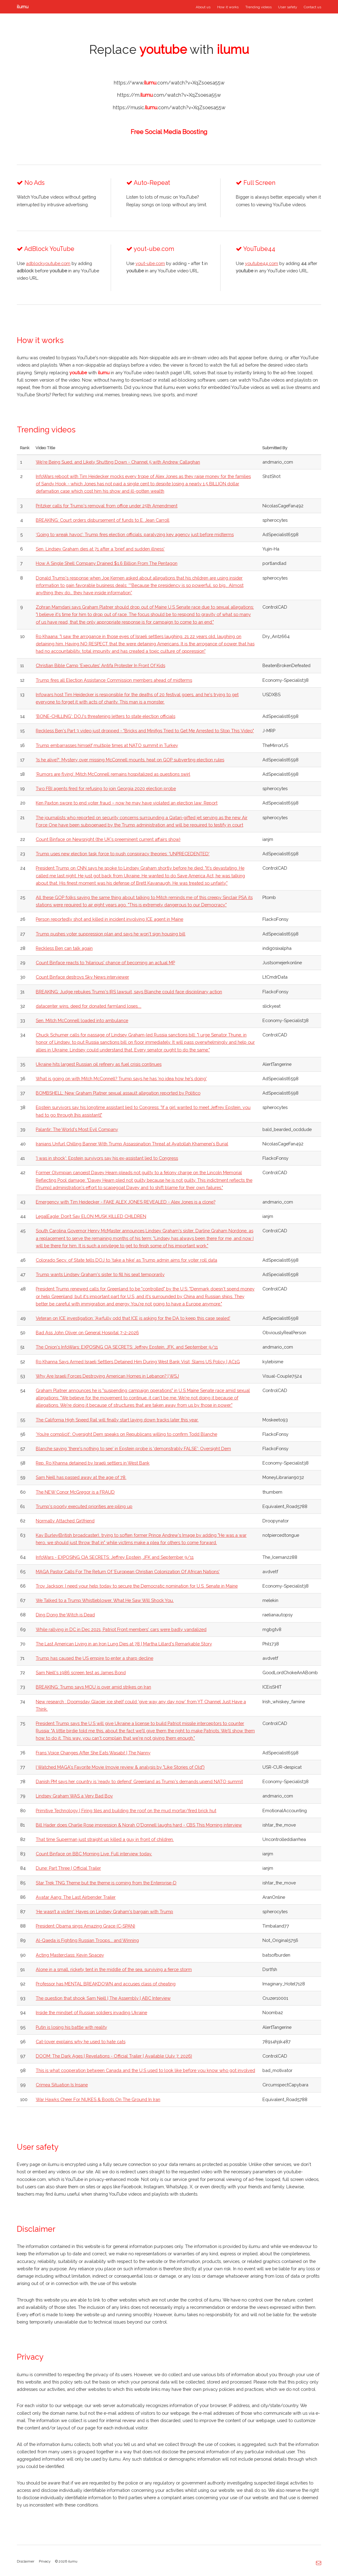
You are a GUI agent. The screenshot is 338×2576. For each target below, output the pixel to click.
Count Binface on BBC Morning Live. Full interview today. (94, 1853)
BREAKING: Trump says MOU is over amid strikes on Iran (93, 1686)
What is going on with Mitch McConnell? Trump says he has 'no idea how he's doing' (121, 1078)
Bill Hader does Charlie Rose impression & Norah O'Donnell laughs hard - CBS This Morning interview (139, 1824)
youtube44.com (261, 263)
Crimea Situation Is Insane (62, 2084)
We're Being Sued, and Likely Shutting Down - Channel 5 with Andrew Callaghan (118, 462)
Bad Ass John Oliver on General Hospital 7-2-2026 (87, 1332)
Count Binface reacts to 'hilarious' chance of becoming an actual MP (105, 962)
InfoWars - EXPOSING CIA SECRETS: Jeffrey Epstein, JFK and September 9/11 (115, 1557)
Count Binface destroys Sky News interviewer (82, 977)
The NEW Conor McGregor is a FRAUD (75, 1492)
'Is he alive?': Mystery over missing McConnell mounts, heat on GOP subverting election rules (130, 759)
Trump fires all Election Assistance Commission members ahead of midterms (114, 680)
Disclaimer (25, 2561)
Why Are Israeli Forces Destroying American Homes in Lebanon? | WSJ (107, 1376)
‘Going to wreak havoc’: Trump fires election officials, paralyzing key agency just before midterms (135, 534)
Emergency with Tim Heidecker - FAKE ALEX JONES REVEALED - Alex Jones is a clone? (125, 1201)
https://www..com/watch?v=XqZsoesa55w (169, 83)
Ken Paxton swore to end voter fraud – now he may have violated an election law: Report (126, 802)
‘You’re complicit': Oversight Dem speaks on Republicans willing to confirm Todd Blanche (126, 1434)
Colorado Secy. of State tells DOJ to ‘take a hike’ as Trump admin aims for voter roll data (126, 1260)
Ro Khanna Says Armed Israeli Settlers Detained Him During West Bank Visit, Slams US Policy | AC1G (138, 1361)
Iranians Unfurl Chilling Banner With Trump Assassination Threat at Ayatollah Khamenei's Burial (132, 1143)
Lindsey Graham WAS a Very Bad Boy (74, 1795)
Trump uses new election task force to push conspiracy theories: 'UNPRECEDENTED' (123, 853)
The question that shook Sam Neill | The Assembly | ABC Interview (103, 1998)
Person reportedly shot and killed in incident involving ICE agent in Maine (109, 919)
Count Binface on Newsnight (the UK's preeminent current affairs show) (108, 839)
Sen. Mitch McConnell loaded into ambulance (82, 1020)
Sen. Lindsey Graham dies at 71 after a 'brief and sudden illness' (100, 548)
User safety (287, 7)
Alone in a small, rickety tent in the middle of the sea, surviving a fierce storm (114, 1969)
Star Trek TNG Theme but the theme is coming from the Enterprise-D (106, 1882)
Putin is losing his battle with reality (71, 2027)
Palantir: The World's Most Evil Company (77, 1129)
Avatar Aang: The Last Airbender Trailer (76, 1897)
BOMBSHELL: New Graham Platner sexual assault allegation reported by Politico (118, 1093)
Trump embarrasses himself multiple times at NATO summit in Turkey (107, 745)
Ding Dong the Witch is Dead (65, 1614)
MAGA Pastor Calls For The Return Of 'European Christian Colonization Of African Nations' (128, 1571)
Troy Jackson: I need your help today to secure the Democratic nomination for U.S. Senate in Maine (137, 1586)
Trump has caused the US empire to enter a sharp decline (94, 1658)
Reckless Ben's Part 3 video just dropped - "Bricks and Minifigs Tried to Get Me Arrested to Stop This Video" (145, 730)
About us (203, 7)
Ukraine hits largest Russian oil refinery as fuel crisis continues (99, 1064)
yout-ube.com (150, 263)
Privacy (44, 2561)
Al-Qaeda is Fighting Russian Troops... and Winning (87, 1940)
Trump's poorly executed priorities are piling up (84, 1506)
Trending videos (258, 7)
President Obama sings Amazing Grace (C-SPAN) (85, 1925)
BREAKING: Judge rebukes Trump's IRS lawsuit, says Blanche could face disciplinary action (129, 991)
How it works (228, 7)
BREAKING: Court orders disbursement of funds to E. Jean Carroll (102, 520)
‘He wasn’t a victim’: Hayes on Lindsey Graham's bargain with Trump (104, 1911)
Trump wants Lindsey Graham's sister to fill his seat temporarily (100, 1274)
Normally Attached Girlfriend (65, 1520)
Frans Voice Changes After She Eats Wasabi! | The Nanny (93, 1752)
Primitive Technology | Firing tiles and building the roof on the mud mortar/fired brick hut (126, 1810)
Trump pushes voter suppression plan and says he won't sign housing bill (110, 933)
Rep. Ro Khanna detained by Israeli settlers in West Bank (93, 1462)
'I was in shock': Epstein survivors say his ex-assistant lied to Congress (107, 1158)
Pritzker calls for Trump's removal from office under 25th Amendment (106, 505)
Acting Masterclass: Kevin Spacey (70, 1955)
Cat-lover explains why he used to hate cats (80, 2041)
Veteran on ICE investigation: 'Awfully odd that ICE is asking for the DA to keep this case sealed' (133, 1318)
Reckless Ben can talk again (64, 948)
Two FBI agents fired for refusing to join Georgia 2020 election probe (106, 788)
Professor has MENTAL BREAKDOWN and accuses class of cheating (106, 1983)
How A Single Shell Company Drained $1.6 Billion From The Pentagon (106, 563)
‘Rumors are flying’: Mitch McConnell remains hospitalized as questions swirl (113, 774)
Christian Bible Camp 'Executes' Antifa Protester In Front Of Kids (100, 665)
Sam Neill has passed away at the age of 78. (81, 1477)
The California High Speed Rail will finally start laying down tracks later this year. (117, 1419)
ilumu (22, 6)
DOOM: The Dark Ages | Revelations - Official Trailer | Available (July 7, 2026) (114, 2056)
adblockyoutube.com (48, 263)
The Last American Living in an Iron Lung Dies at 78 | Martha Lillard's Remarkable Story (124, 1643)
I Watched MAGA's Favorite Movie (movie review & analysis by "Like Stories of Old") (120, 1767)
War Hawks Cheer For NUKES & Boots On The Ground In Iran (98, 2099)
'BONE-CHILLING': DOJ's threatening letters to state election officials (105, 716)
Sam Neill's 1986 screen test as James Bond (81, 1672)
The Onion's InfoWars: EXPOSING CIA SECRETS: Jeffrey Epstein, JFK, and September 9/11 (127, 1347)
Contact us (312, 7)
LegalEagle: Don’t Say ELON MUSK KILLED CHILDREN (91, 1216)
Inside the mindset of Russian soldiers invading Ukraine (91, 2012)
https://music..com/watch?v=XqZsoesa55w (169, 107)
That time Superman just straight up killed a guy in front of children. (105, 1839)
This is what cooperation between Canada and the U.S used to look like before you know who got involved (145, 2070)
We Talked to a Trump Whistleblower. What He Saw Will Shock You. (105, 1600)
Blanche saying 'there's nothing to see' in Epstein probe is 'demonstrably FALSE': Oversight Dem (133, 1448)
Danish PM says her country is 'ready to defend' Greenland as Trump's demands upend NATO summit (139, 1781)
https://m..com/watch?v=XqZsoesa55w (169, 95)
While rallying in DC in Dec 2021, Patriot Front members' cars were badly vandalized (121, 1629)
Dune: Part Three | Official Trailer (68, 1868)
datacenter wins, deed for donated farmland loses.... (88, 1006)
